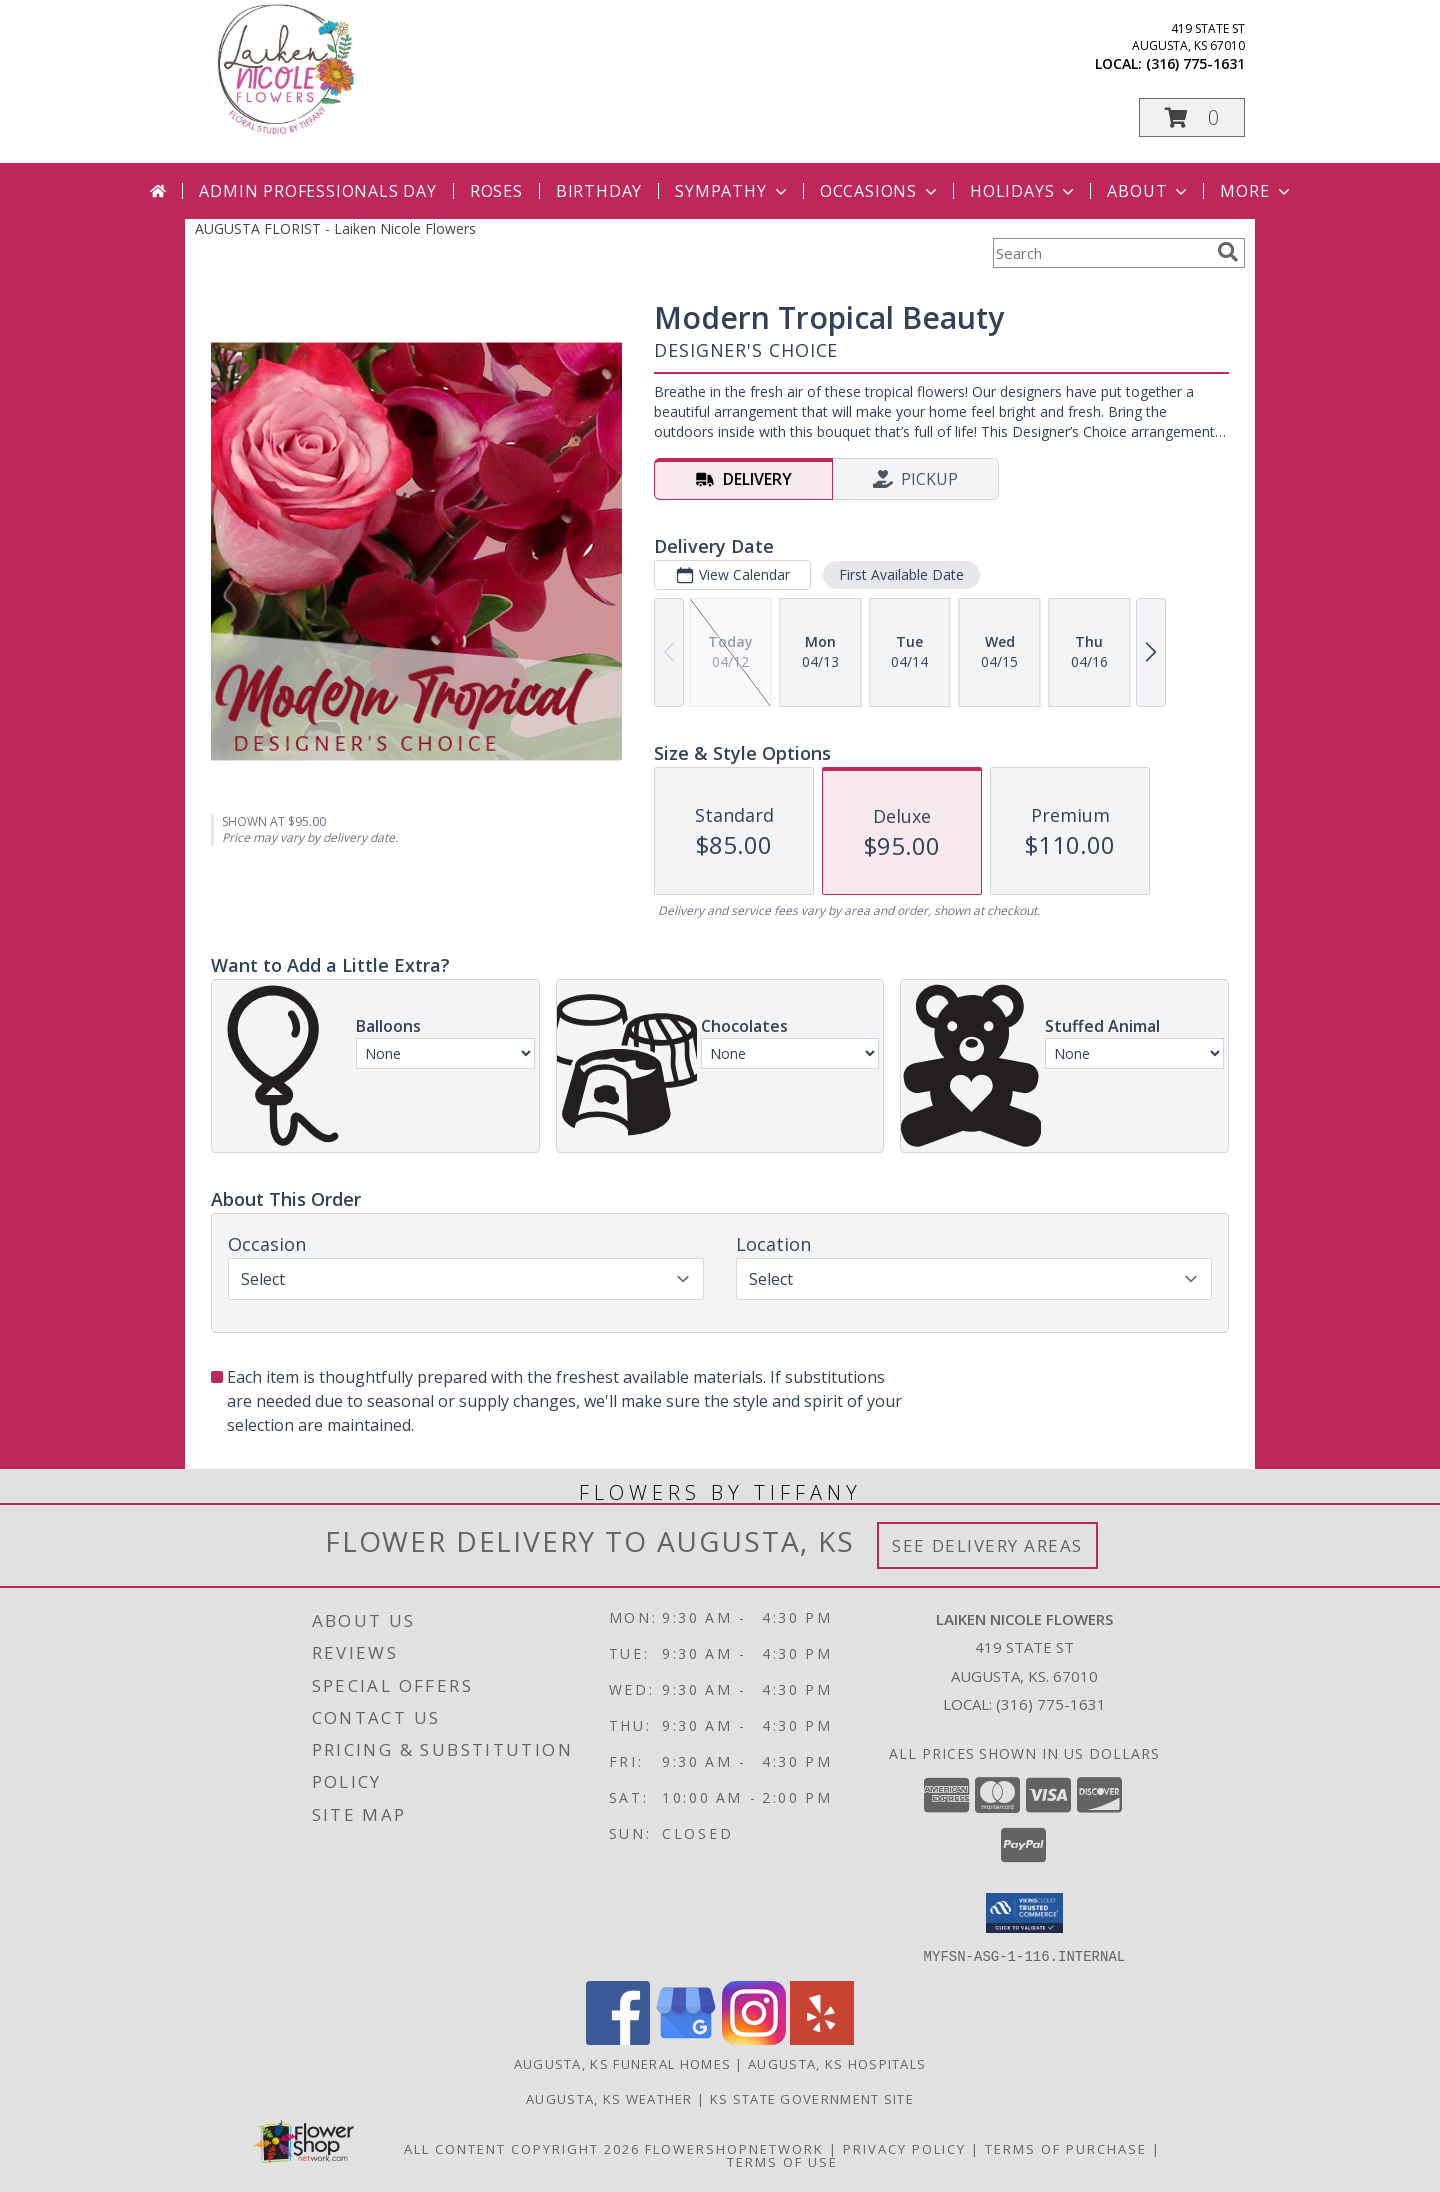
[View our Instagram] (754, 2038)
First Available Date (901, 574)
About (1149, 191)
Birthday (599, 191)
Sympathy (732, 191)
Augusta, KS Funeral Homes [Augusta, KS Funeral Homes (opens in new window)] (623, 2063)
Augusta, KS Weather (609, 2098)
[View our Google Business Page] (686, 2038)
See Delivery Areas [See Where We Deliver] (987, 1545)
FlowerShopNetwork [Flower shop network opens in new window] (734, 2148)
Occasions (880, 191)
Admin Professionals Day (317, 191)
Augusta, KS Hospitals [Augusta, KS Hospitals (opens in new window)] (837, 2063)
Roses (496, 191)
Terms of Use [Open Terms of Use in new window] (782, 2161)
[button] (1192, 117)
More (1256, 191)
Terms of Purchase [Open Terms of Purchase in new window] (1066, 2148)
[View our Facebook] (618, 2038)
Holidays (1024, 191)
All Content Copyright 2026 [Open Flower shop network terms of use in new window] (522, 2148)
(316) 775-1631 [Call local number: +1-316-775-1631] (1195, 63)
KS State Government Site (812, 2098)
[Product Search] (1101, 253)
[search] (1228, 252)
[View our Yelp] (822, 2038)
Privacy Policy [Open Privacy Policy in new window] (904, 2148)
